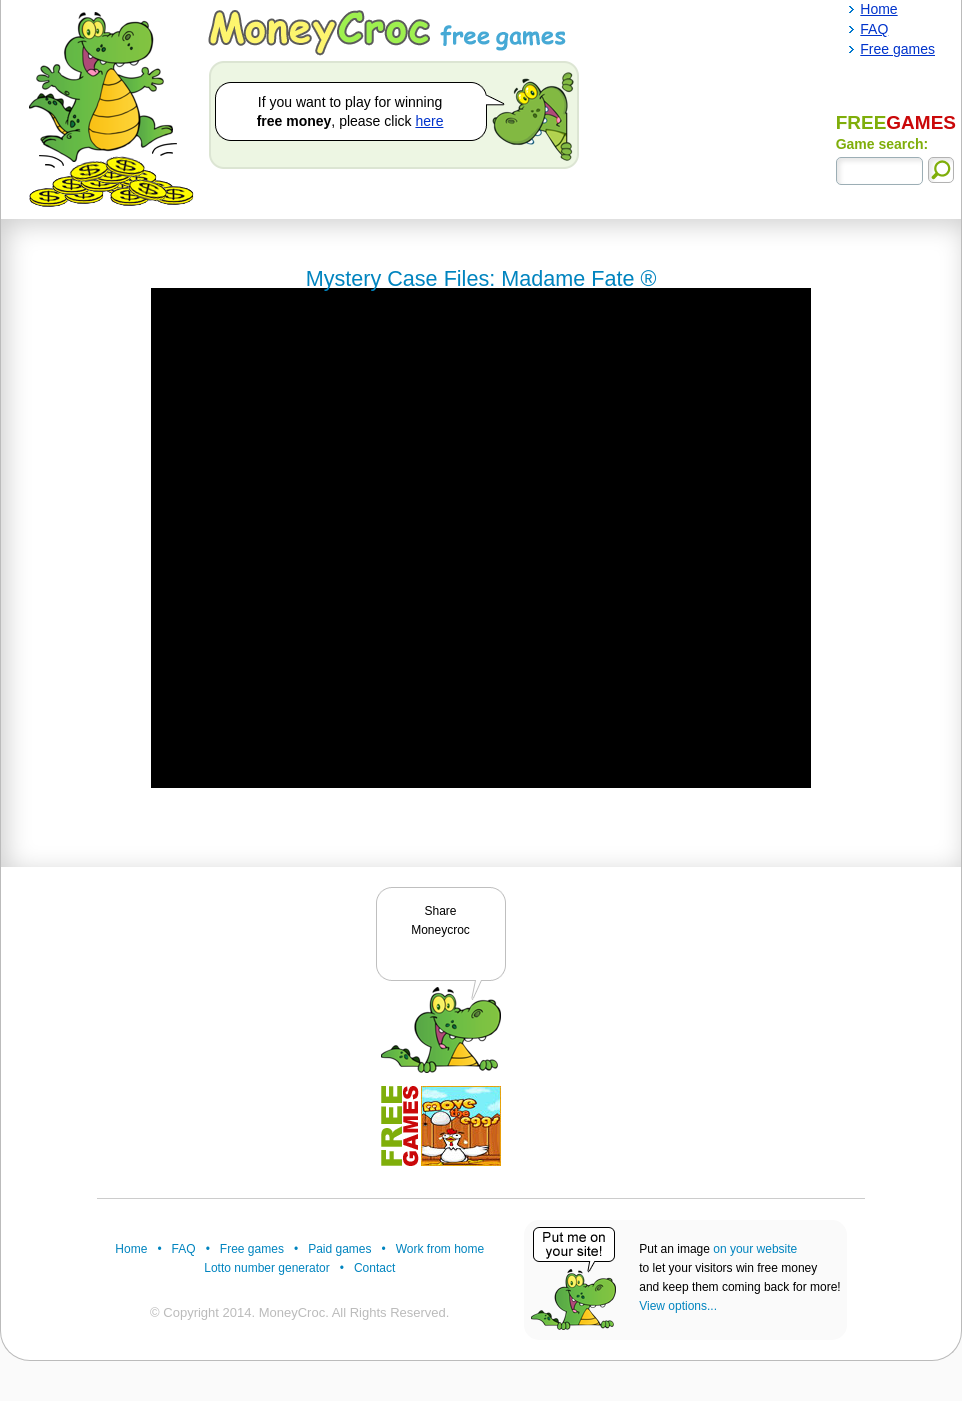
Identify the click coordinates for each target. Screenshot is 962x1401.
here (429, 121)
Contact (374, 1268)
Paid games (339, 1249)
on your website (755, 1249)
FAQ (184, 1249)
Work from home (440, 1249)
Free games (252, 1249)
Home (131, 1249)
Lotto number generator (266, 1268)
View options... (678, 1306)
